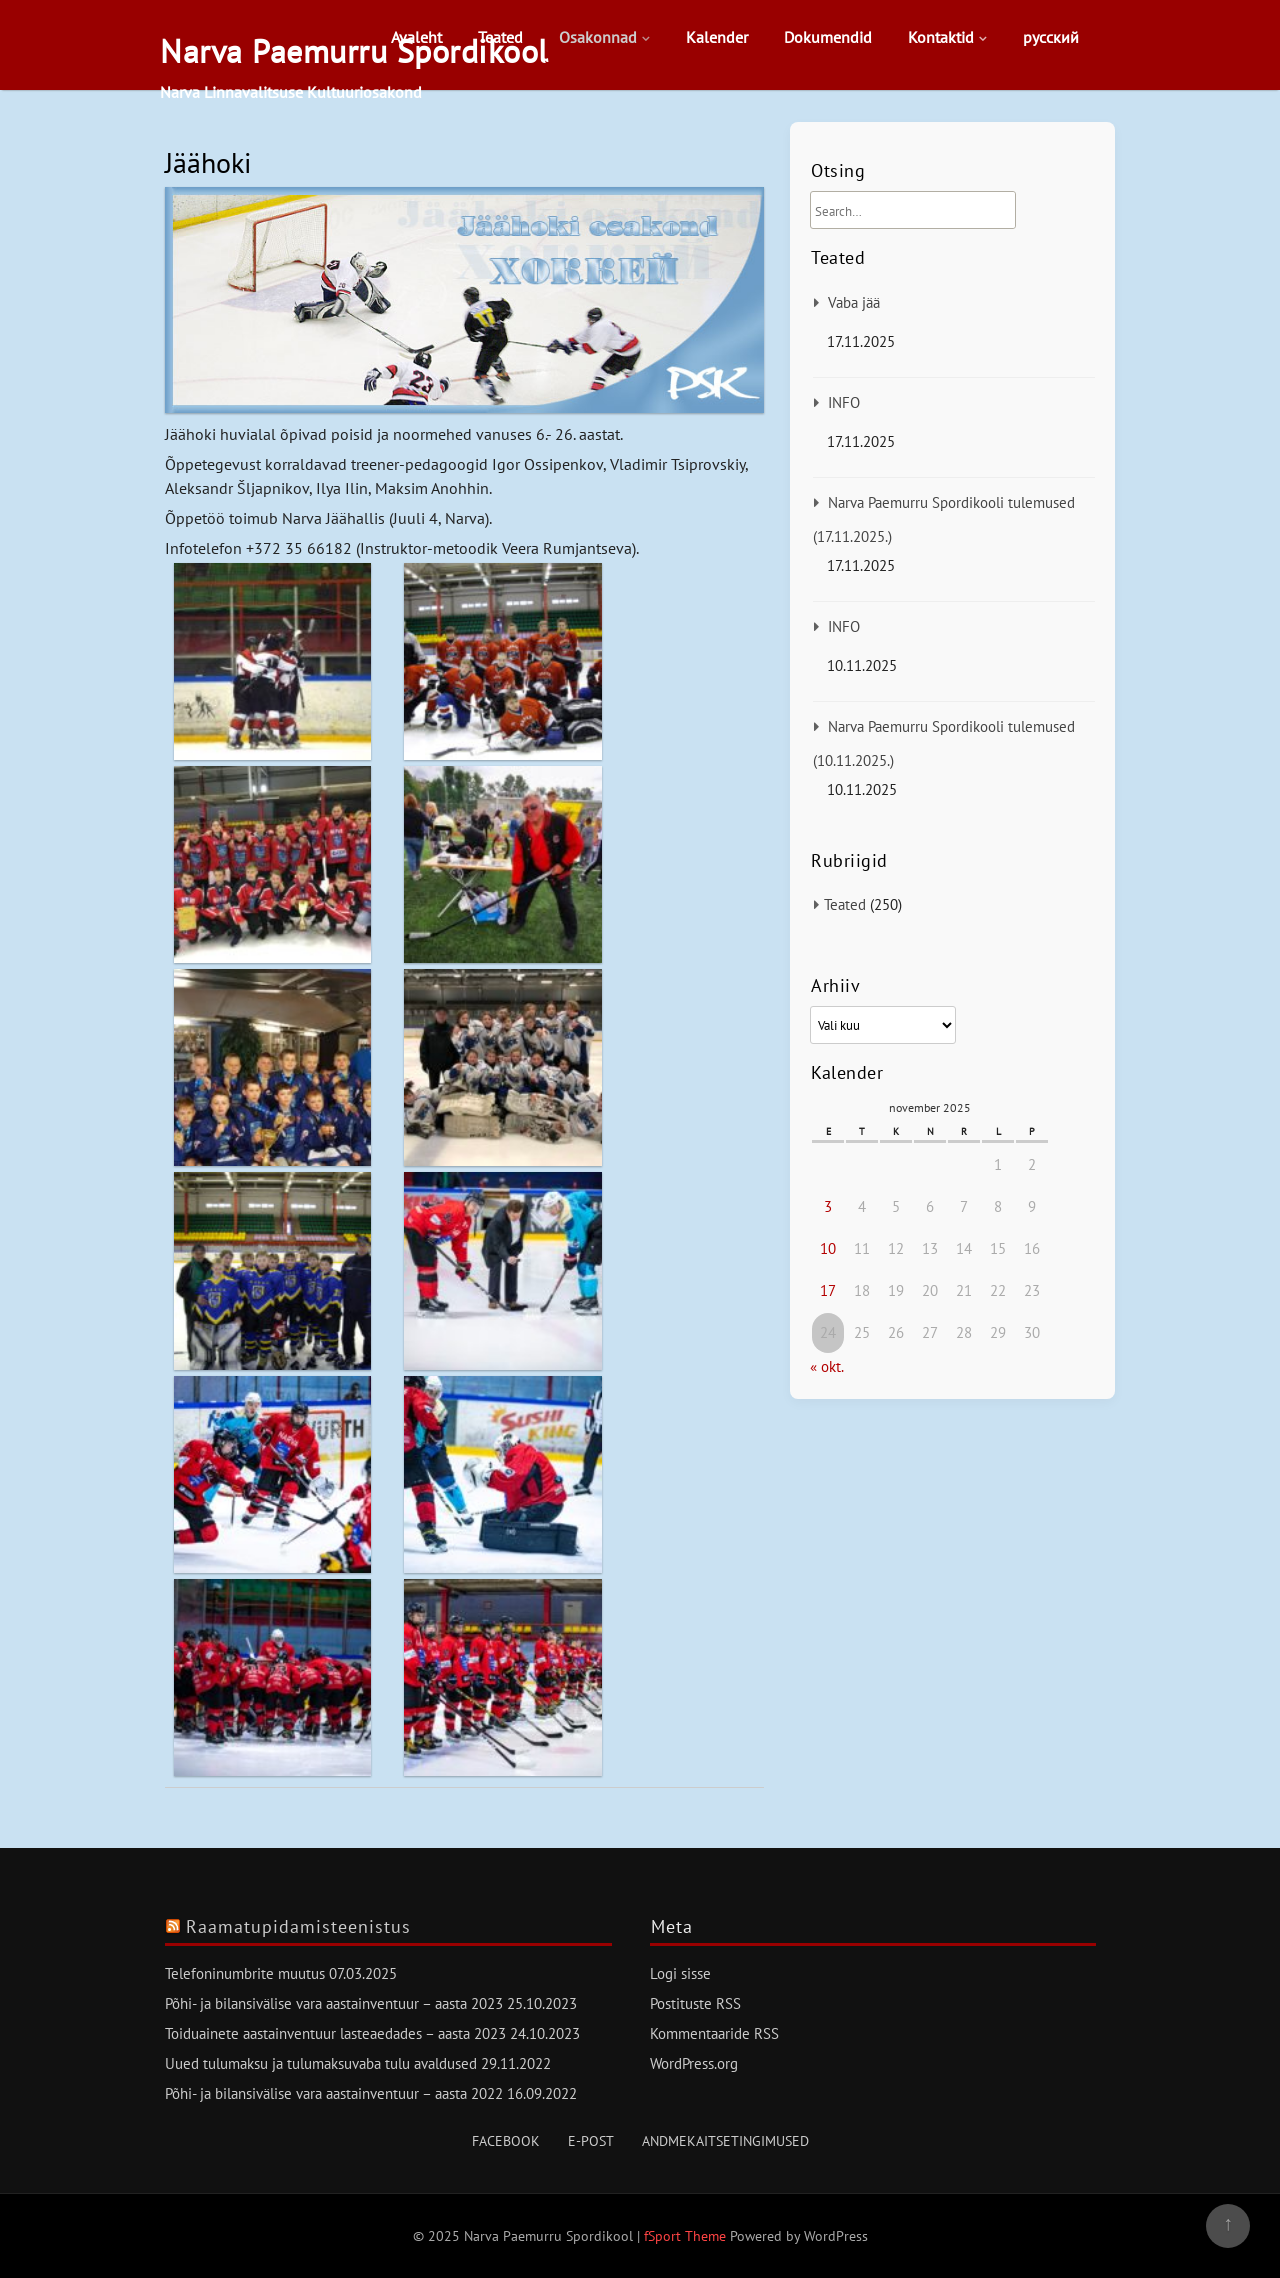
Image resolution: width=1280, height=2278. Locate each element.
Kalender (717, 37)
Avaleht (416, 37)
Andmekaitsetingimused (725, 2141)
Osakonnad (598, 37)
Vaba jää (854, 302)
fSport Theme (687, 2236)
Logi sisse (680, 1973)
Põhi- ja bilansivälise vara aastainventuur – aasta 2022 (334, 2093)
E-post (591, 2141)
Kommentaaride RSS (714, 2033)
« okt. (826, 1366)
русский (1051, 37)
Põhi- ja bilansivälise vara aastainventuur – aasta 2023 (334, 2003)
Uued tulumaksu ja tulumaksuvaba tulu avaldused (321, 2063)
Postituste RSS (695, 2003)
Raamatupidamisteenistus (298, 1926)
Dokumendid (828, 37)
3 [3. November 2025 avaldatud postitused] (828, 1206)
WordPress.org (694, 2063)
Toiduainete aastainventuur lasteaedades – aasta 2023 (335, 2033)
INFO (844, 402)
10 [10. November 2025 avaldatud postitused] (828, 1248)
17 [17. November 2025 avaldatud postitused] (828, 1290)
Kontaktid (941, 37)
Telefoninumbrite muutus (245, 1973)
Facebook (506, 2141)
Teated (500, 37)
